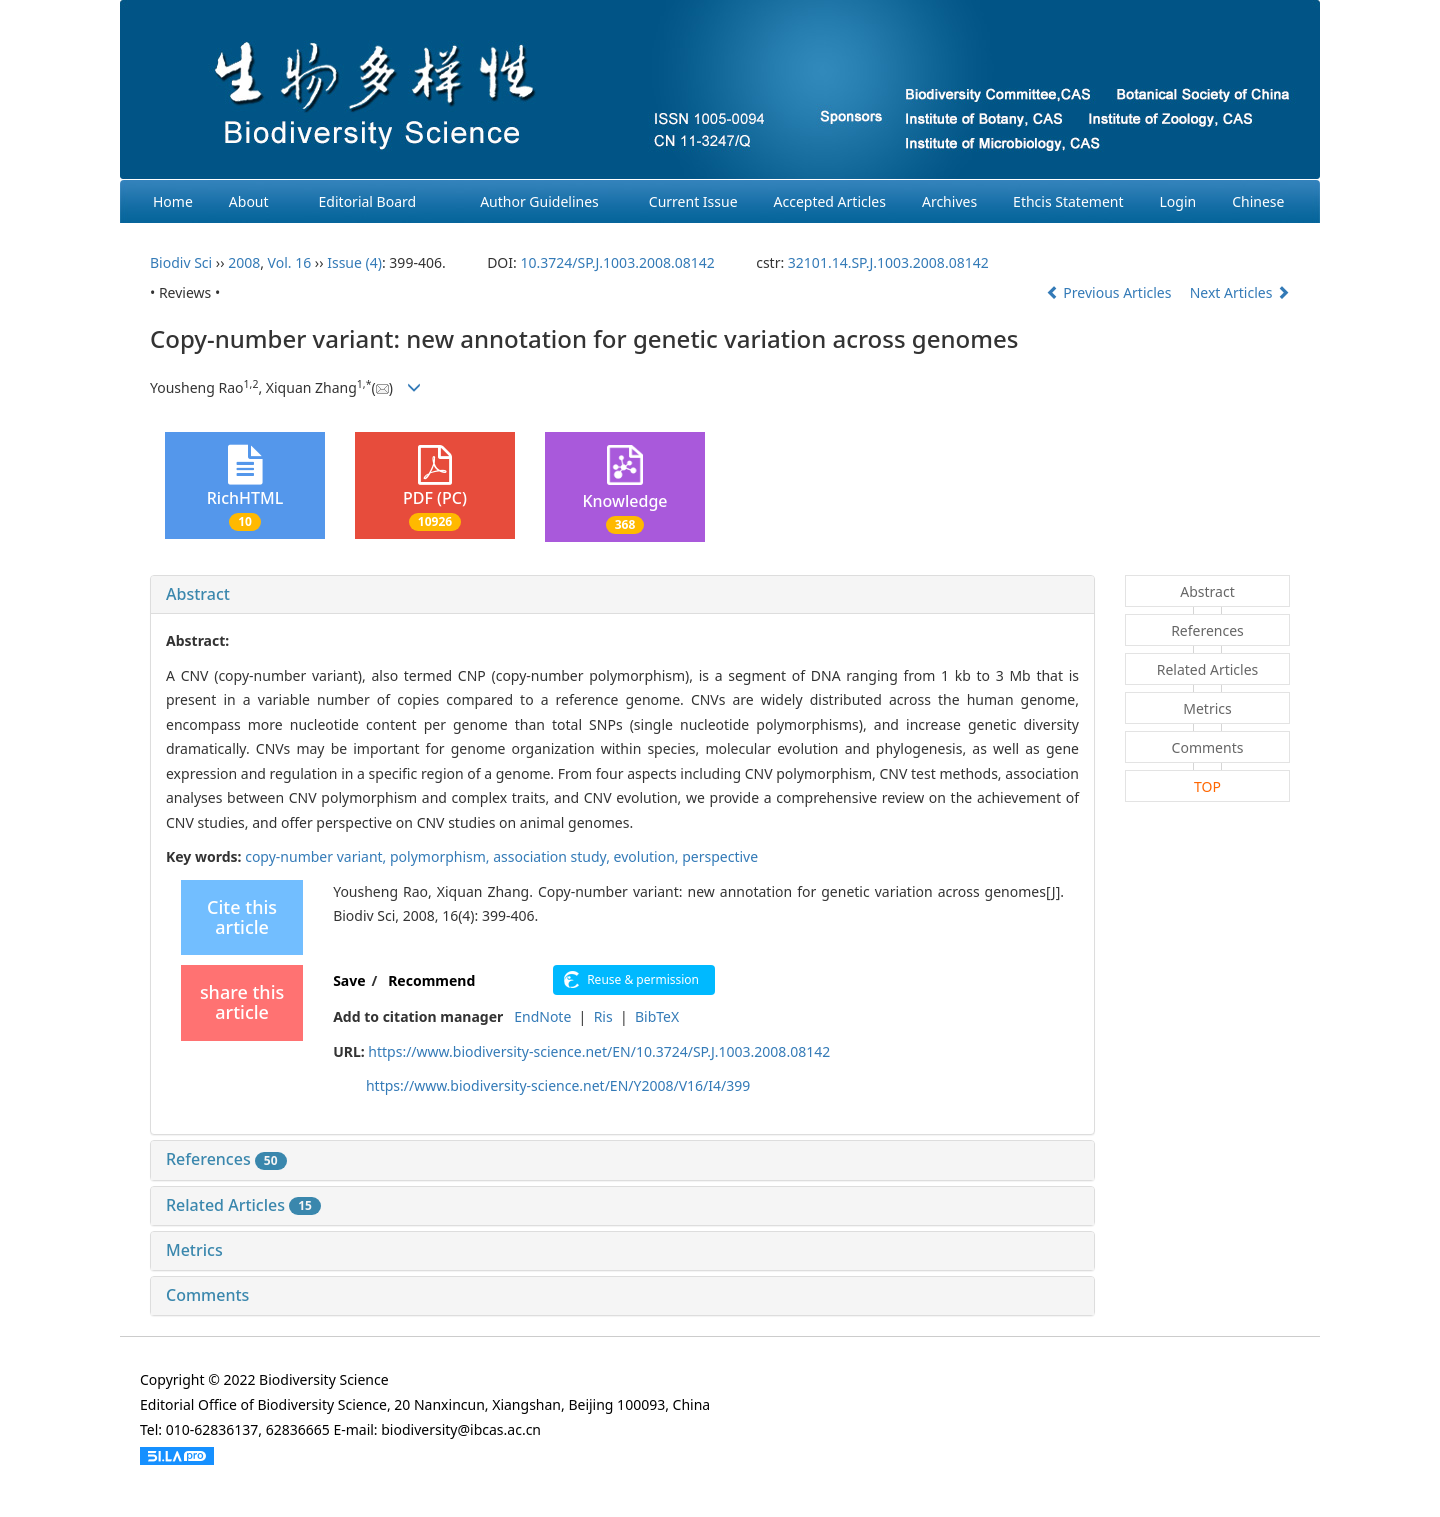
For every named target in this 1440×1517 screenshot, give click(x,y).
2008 (244, 262)
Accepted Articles (830, 201)
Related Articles (243, 1205)
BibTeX (657, 1016)
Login (1178, 201)
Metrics (194, 1250)
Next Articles (1240, 292)
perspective (720, 856)
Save (349, 980)
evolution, (648, 856)
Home (173, 201)
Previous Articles (1110, 292)
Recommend (431, 980)
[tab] (622, 595)
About (249, 201)
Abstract (198, 594)
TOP (1207, 786)
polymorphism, (441, 856)
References (226, 1159)
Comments (207, 1295)
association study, (553, 856)
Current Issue (693, 201)
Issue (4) (354, 262)
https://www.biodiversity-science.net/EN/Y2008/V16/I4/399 (558, 1085)
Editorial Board (368, 201)
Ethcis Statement (1068, 201)
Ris (603, 1016)
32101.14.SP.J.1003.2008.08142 (888, 262)
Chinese (1258, 201)
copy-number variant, (317, 856)
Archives (949, 201)
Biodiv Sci (181, 262)
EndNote (542, 1016)
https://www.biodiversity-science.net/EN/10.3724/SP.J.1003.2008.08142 (599, 1051)
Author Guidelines (539, 201)
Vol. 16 (290, 262)
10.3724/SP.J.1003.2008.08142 (617, 262)
